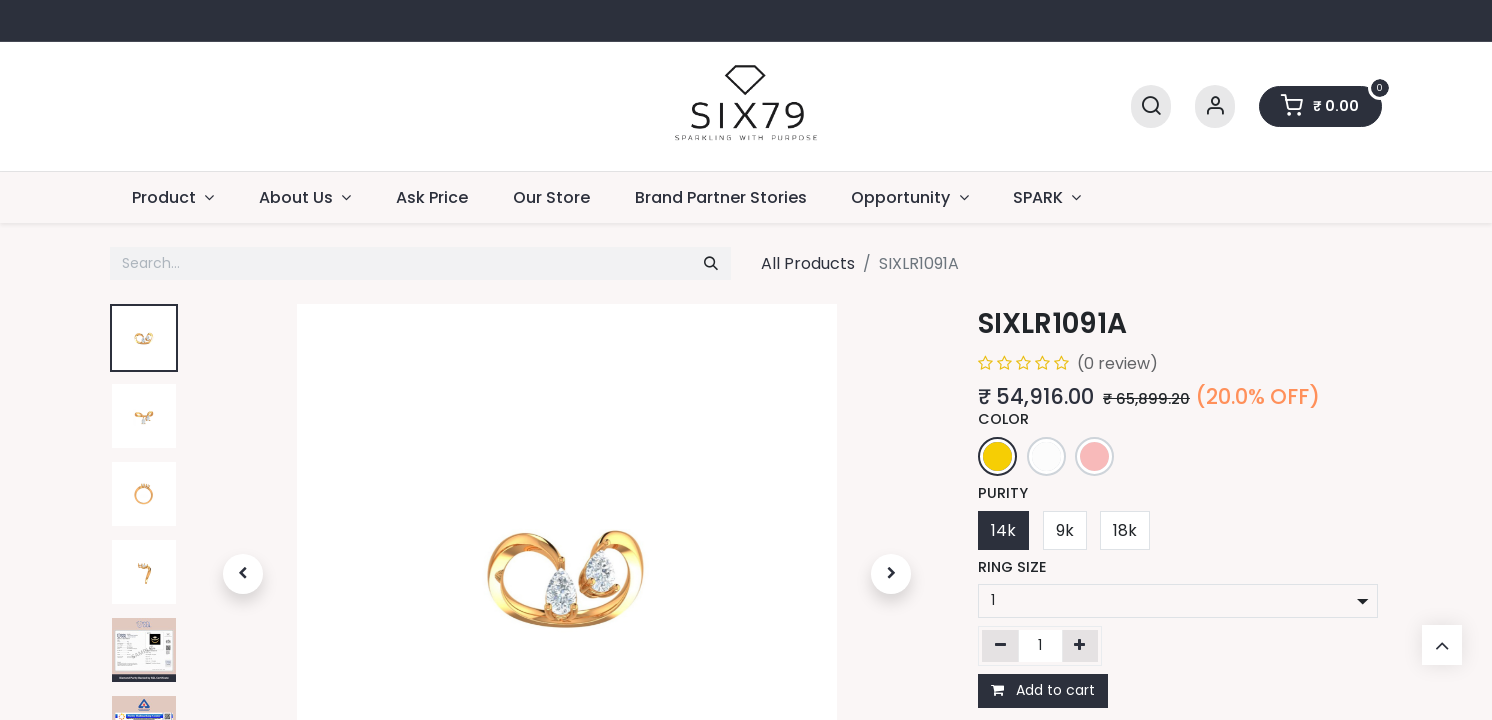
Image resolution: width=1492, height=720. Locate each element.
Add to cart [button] (1043, 690)
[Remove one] (1000, 646)
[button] (243, 574)
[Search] (1151, 106)
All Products (808, 263)
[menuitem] (432, 197)
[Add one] (1080, 646)
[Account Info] (1215, 106)
